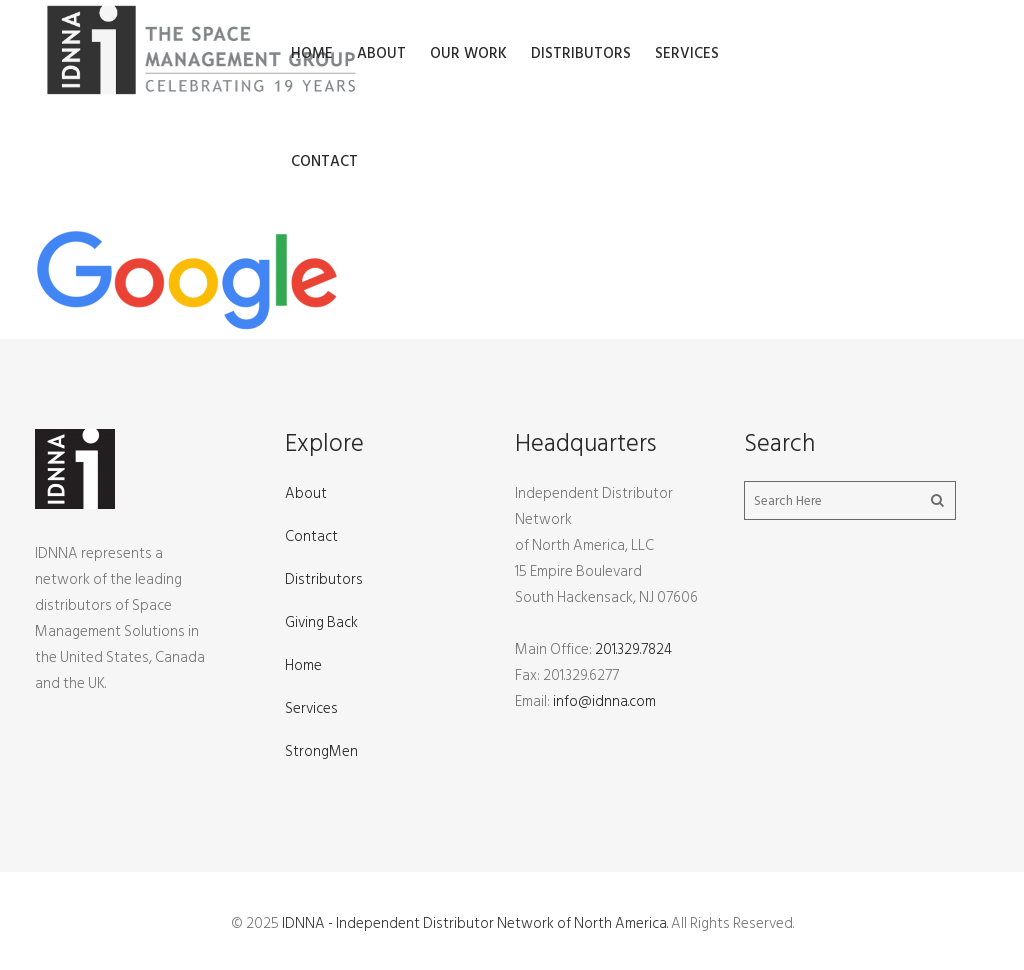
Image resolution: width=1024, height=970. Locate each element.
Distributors (324, 579)
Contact (311, 536)
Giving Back (321, 622)
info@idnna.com (604, 701)
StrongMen (321, 751)
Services (311, 708)
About (306, 493)
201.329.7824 (633, 649)
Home (303, 665)
